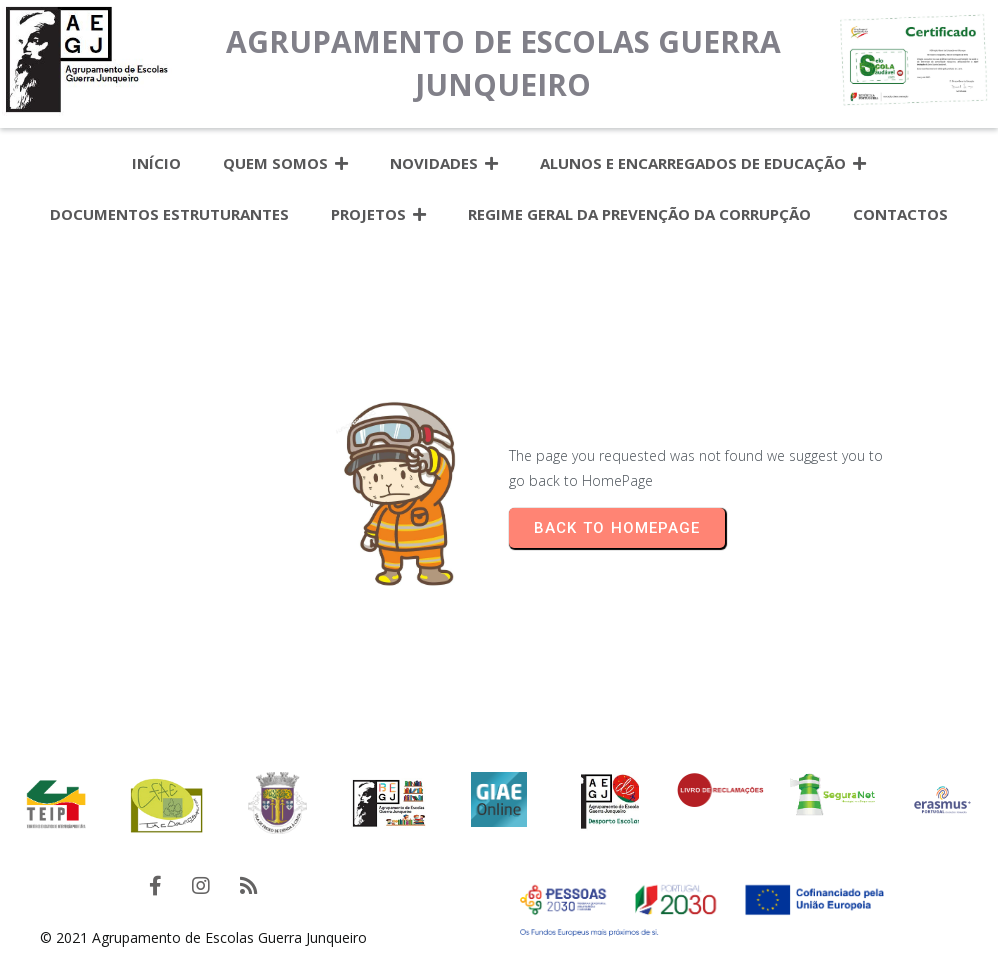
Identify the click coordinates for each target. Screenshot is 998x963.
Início (156, 163)
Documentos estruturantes (169, 214)
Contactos (900, 214)
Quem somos (285, 163)
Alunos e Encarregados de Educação (703, 163)
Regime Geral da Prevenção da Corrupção (639, 214)
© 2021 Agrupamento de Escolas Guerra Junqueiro (203, 937)
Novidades (444, 163)
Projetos (378, 214)
